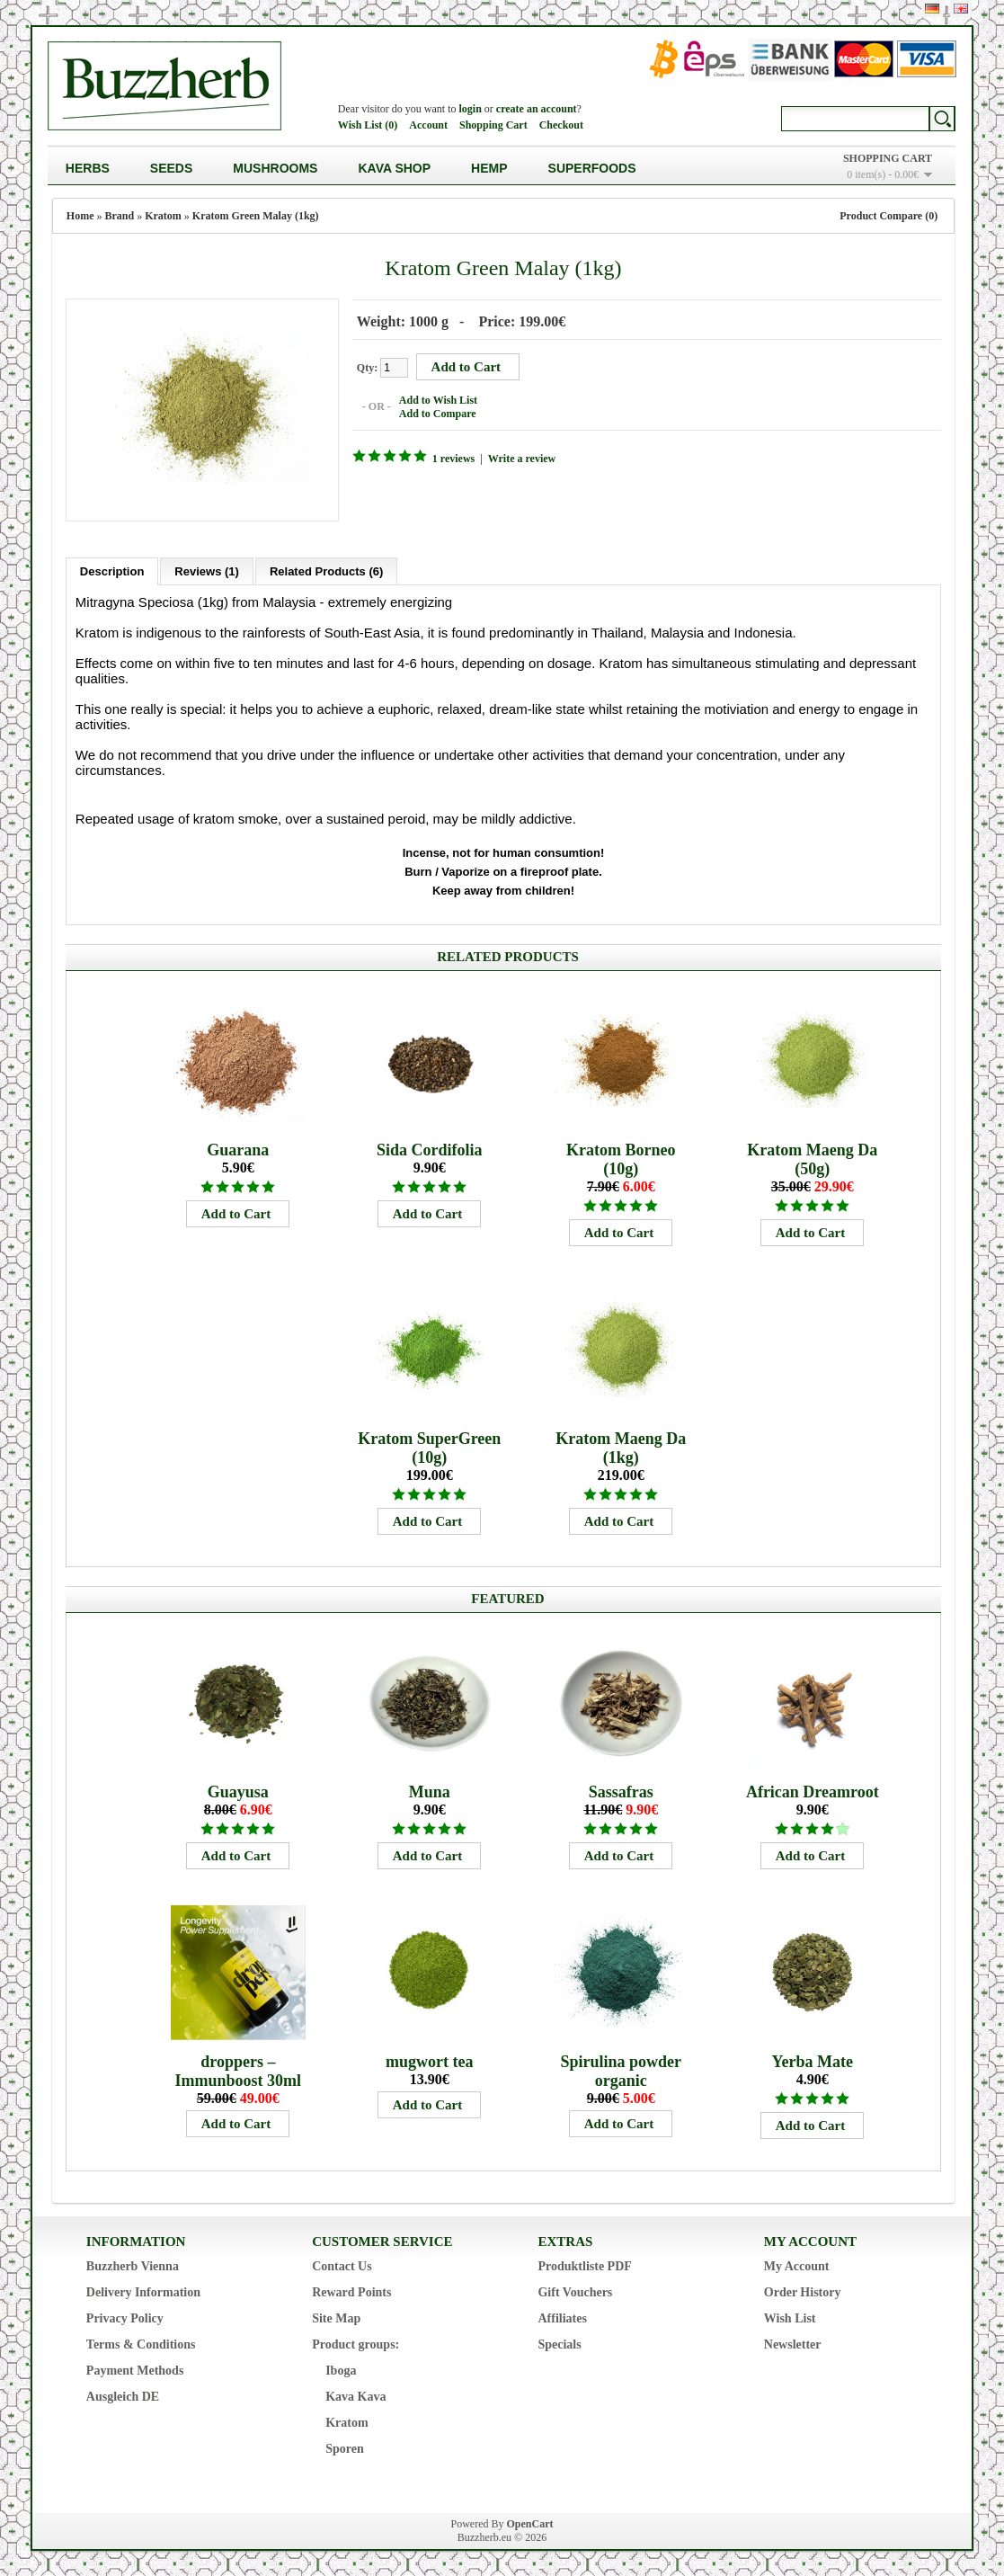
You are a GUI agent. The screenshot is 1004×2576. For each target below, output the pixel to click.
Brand (120, 215)
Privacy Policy (125, 2316)
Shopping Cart (493, 125)
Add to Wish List (436, 399)
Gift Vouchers (575, 2290)
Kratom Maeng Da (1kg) (620, 1446)
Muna (429, 1790)
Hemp (489, 168)
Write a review (520, 457)
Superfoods (592, 168)
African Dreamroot (812, 1790)
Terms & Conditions (141, 2342)
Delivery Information (143, 2290)
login (470, 109)
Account (428, 125)
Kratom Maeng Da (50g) (812, 1157)
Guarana (238, 1148)
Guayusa (238, 1790)
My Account (797, 2264)
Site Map (336, 2316)
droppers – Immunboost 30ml (238, 2069)
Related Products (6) (326, 569)
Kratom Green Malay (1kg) (255, 215)
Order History (802, 2290)
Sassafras (621, 1790)
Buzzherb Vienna (132, 2264)
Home (80, 215)
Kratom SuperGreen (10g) (429, 1446)
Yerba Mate (812, 2060)
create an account (536, 109)
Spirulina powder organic (621, 2069)
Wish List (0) (367, 125)
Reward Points (351, 2290)
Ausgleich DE (122, 2395)
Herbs (88, 168)
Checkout (561, 125)
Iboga (340, 2368)
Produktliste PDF (584, 2264)
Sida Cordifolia (430, 1148)
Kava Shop (394, 168)
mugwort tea (429, 2060)
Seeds (171, 168)
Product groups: (355, 2342)
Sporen (344, 2447)
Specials (559, 2342)
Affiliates (562, 2316)
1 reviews (452, 457)
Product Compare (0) (888, 215)
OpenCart (529, 2522)
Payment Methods (135, 2368)
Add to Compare (436, 412)
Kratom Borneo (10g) (620, 1157)
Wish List (790, 2316)
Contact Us (342, 2264)
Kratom (163, 215)
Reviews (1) (206, 569)
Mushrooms (275, 168)
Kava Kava (355, 2395)
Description (112, 569)
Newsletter (793, 2342)
